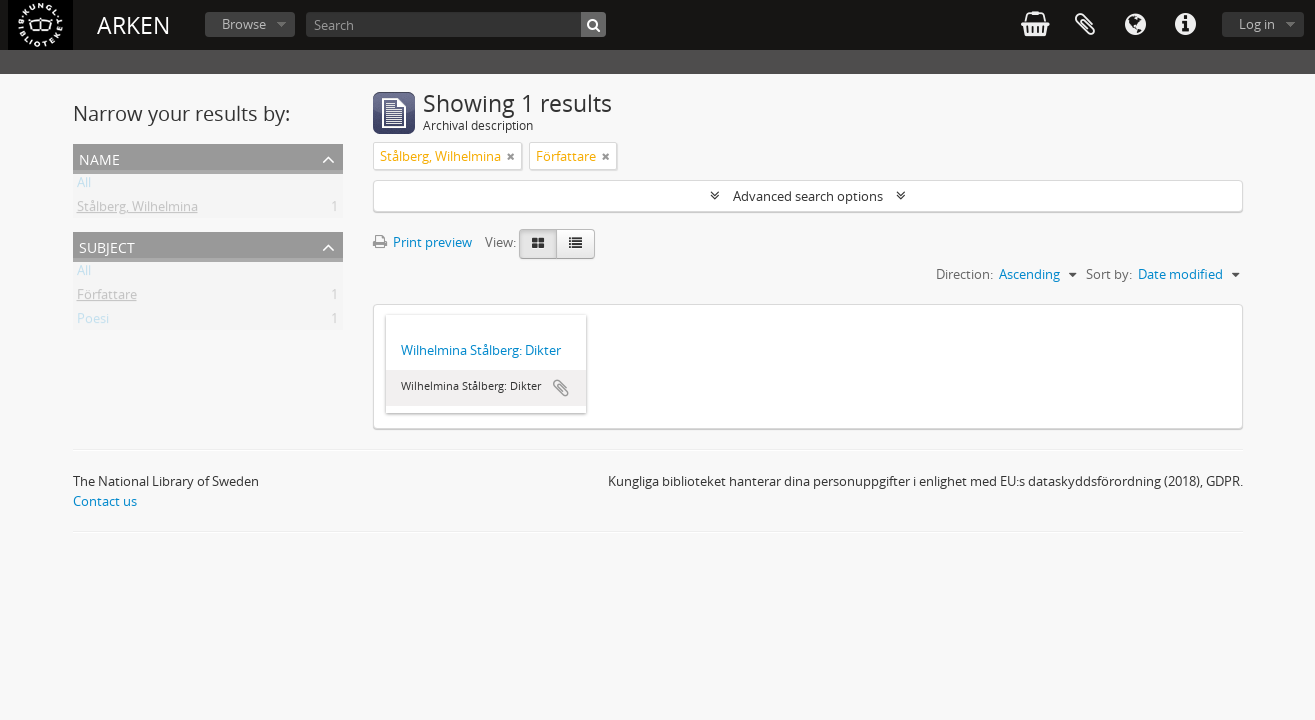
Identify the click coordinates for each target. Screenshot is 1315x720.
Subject (107, 245)
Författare (107, 298)
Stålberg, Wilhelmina (137, 210)
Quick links (1185, 25)
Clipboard (1085, 25)
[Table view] (575, 244)
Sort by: (1109, 274)
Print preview (422, 242)
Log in (1257, 24)
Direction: (964, 274)
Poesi (93, 322)
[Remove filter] (511, 156)
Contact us (105, 501)
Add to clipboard (561, 388)
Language (1135, 25)
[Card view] (538, 244)
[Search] (456, 24)
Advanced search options (808, 196)
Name (99, 157)
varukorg (1035, 25)
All (84, 186)
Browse (244, 24)
